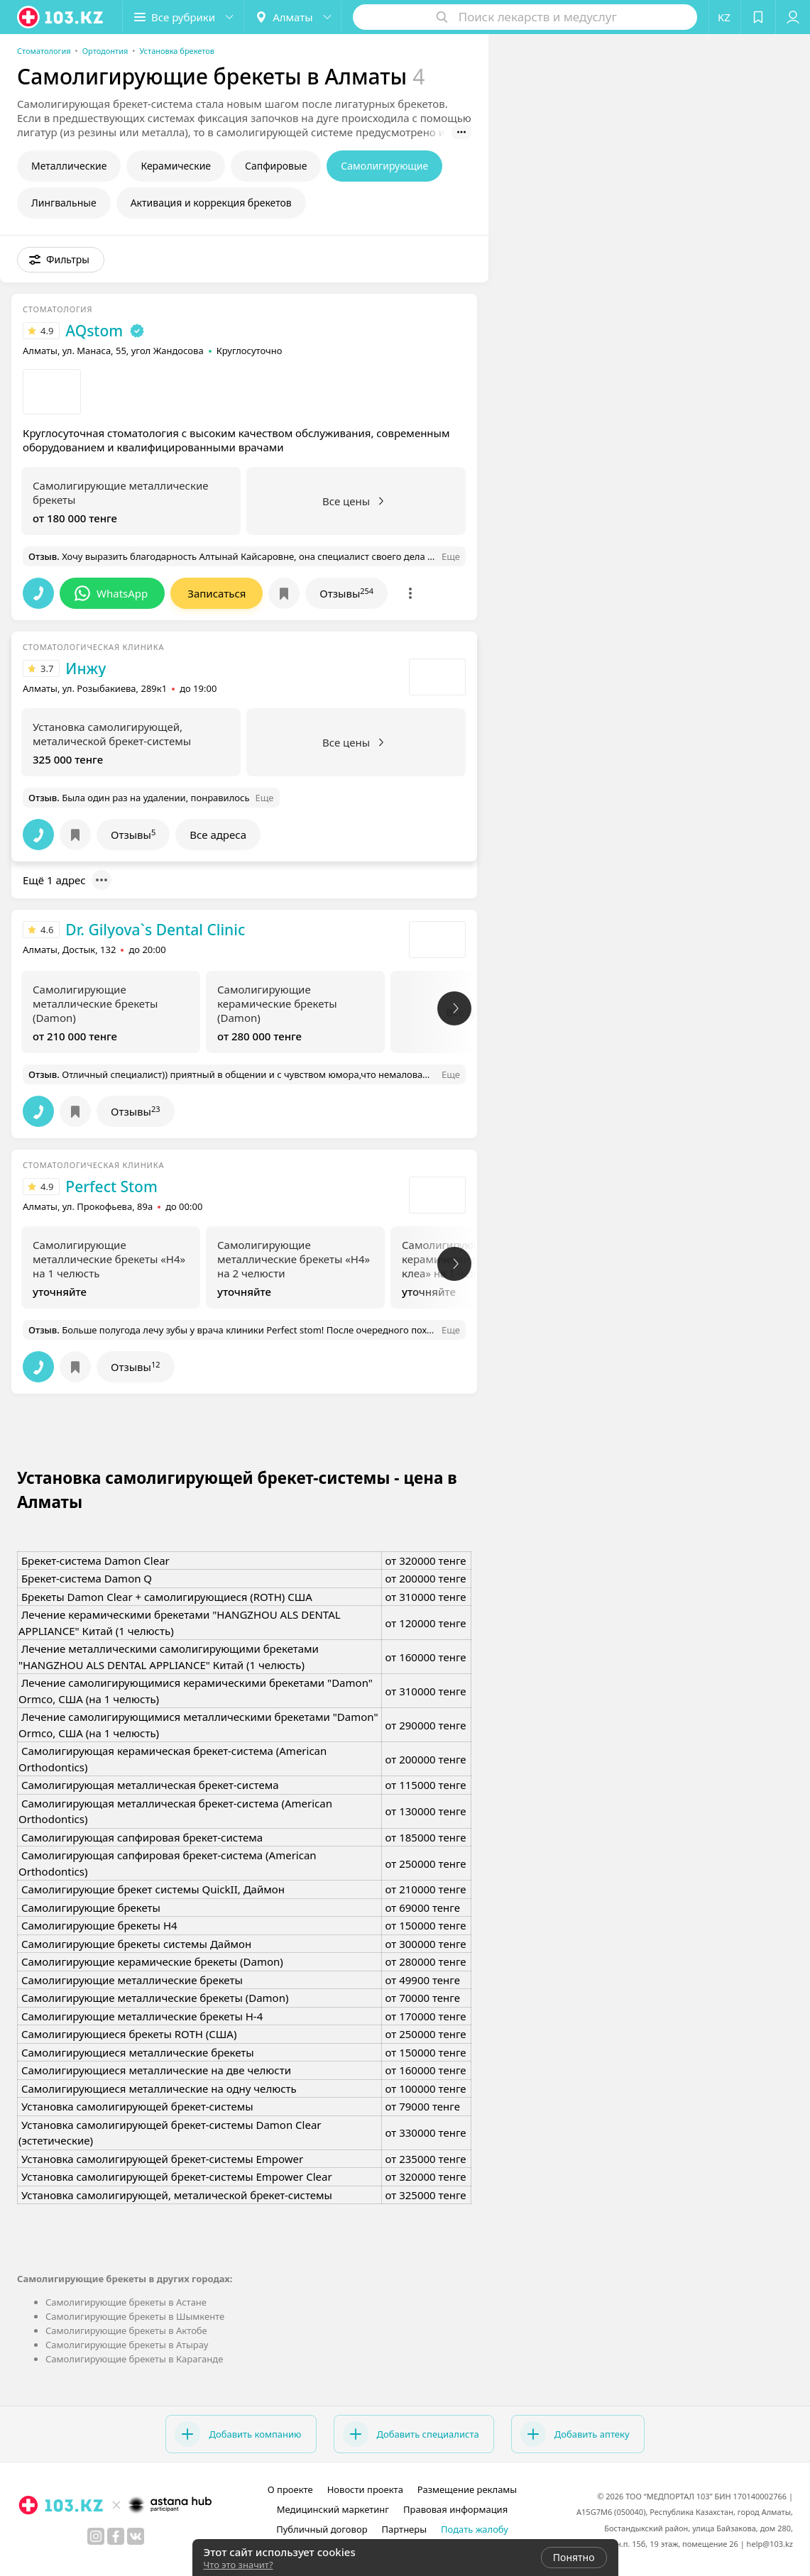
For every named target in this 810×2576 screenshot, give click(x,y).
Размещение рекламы (467, 2489)
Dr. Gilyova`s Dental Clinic (155, 929)
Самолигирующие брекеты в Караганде (134, 2358)
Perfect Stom (111, 1186)
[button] (183, 17)
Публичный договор (321, 2529)
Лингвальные (64, 202)
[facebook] (115, 2536)
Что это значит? (238, 2564)
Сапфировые (276, 165)
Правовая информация (455, 2509)
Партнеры (404, 2529)
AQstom (94, 330)
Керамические (176, 165)
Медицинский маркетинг (333, 2509)
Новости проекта (365, 2489)
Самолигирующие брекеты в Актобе (126, 2330)
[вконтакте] (135, 2536)
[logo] (61, 17)
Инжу (85, 668)
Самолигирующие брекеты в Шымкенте (134, 2316)
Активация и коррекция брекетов (211, 202)
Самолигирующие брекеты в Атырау (126, 2344)
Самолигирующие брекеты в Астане (126, 2302)
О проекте (290, 2489)
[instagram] (95, 2536)
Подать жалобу (474, 2529)
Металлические (68, 165)
